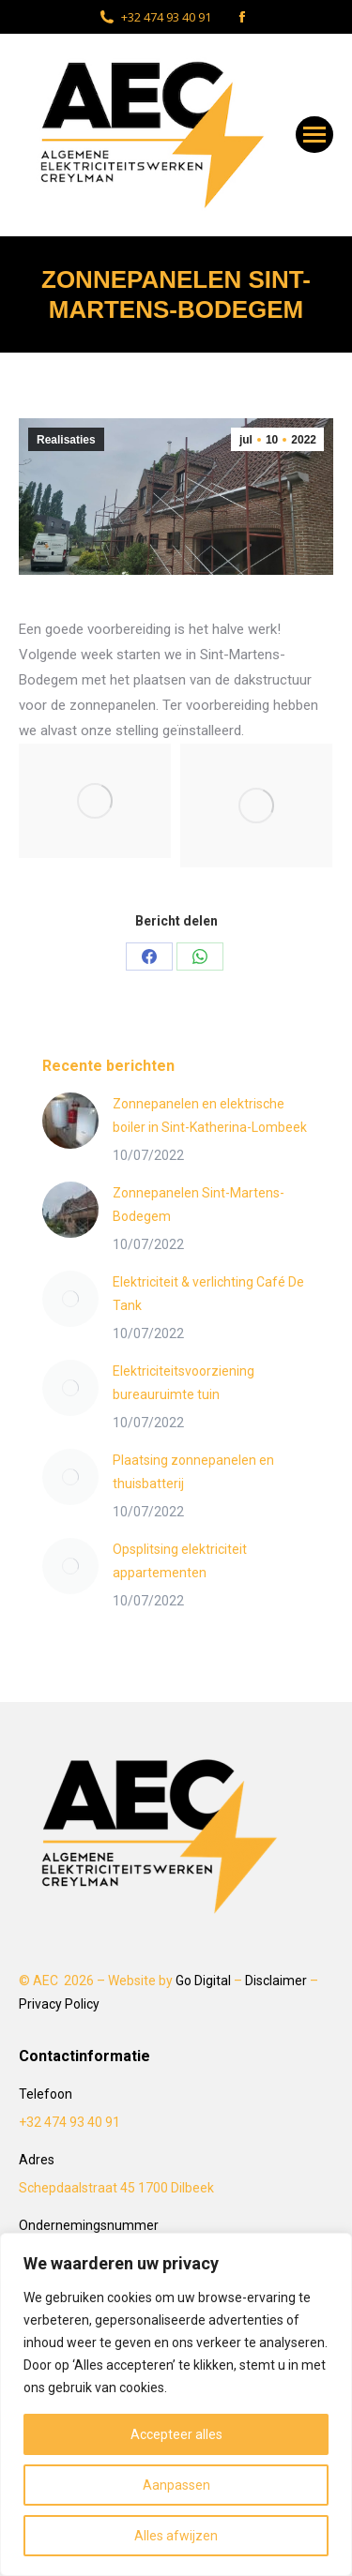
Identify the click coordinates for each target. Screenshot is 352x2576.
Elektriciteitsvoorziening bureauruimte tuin (183, 1382)
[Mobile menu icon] (314, 134)
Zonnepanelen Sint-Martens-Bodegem (198, 1204)
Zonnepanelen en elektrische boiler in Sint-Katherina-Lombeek (210, 1115)
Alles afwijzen (176, 2535)
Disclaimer (276, 1980)
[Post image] (70, 1120)
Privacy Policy (59, 2003)
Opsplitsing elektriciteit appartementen (180, 1561)
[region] (176, 2404)
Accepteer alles (176, 2434)
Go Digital (203, 1980)
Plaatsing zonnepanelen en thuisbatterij (193, 1472)
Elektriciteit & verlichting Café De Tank (208, 1293)
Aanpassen (176, 2485)
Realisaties (66, 439)
